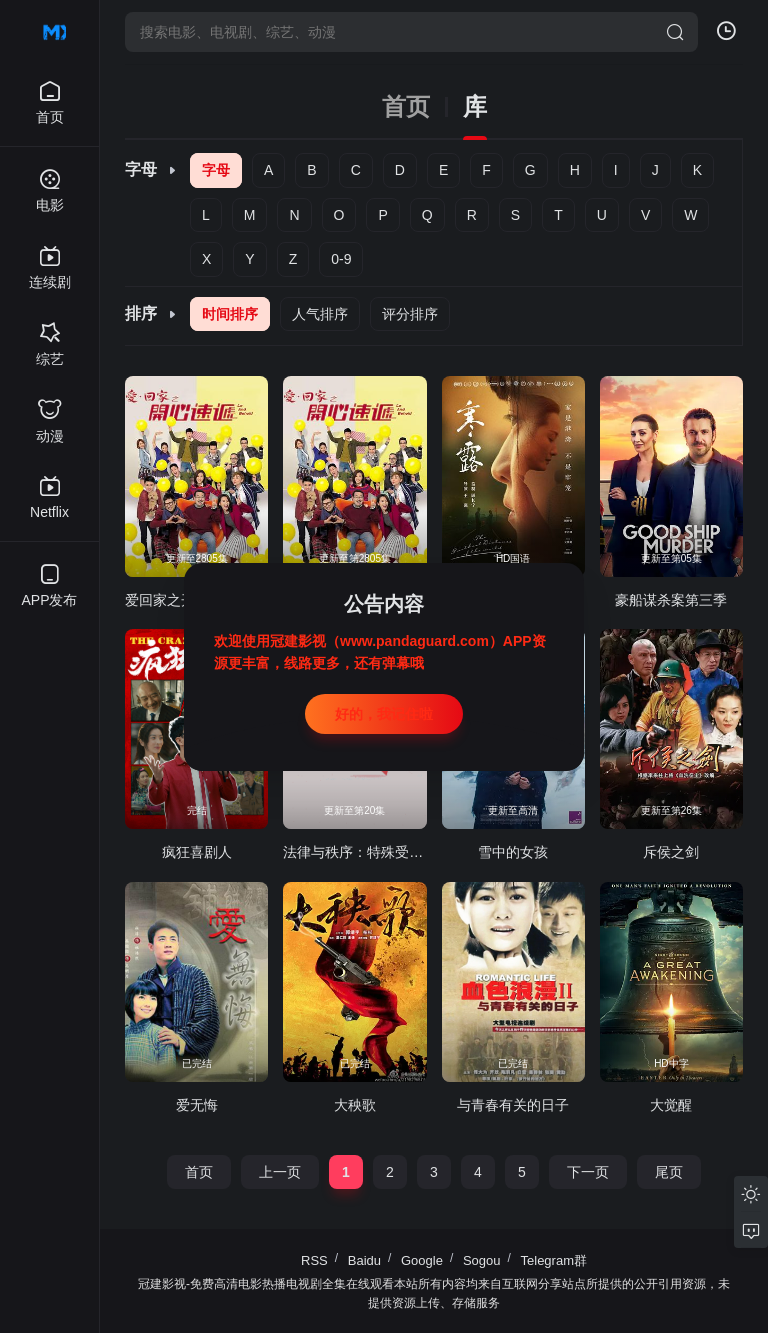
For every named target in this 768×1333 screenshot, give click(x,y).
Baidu (364, 1260)
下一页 (588, 1172)
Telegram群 (554, 1260)
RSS (314, 1260)
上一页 (280, 1172)
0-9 (341, 259)
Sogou (482, 1260)
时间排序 (230, 314)
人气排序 (320, 314)
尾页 (669, 1172)
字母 (216, 170)
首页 (406, 107)
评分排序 (410, 314)
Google (422, 1260)
